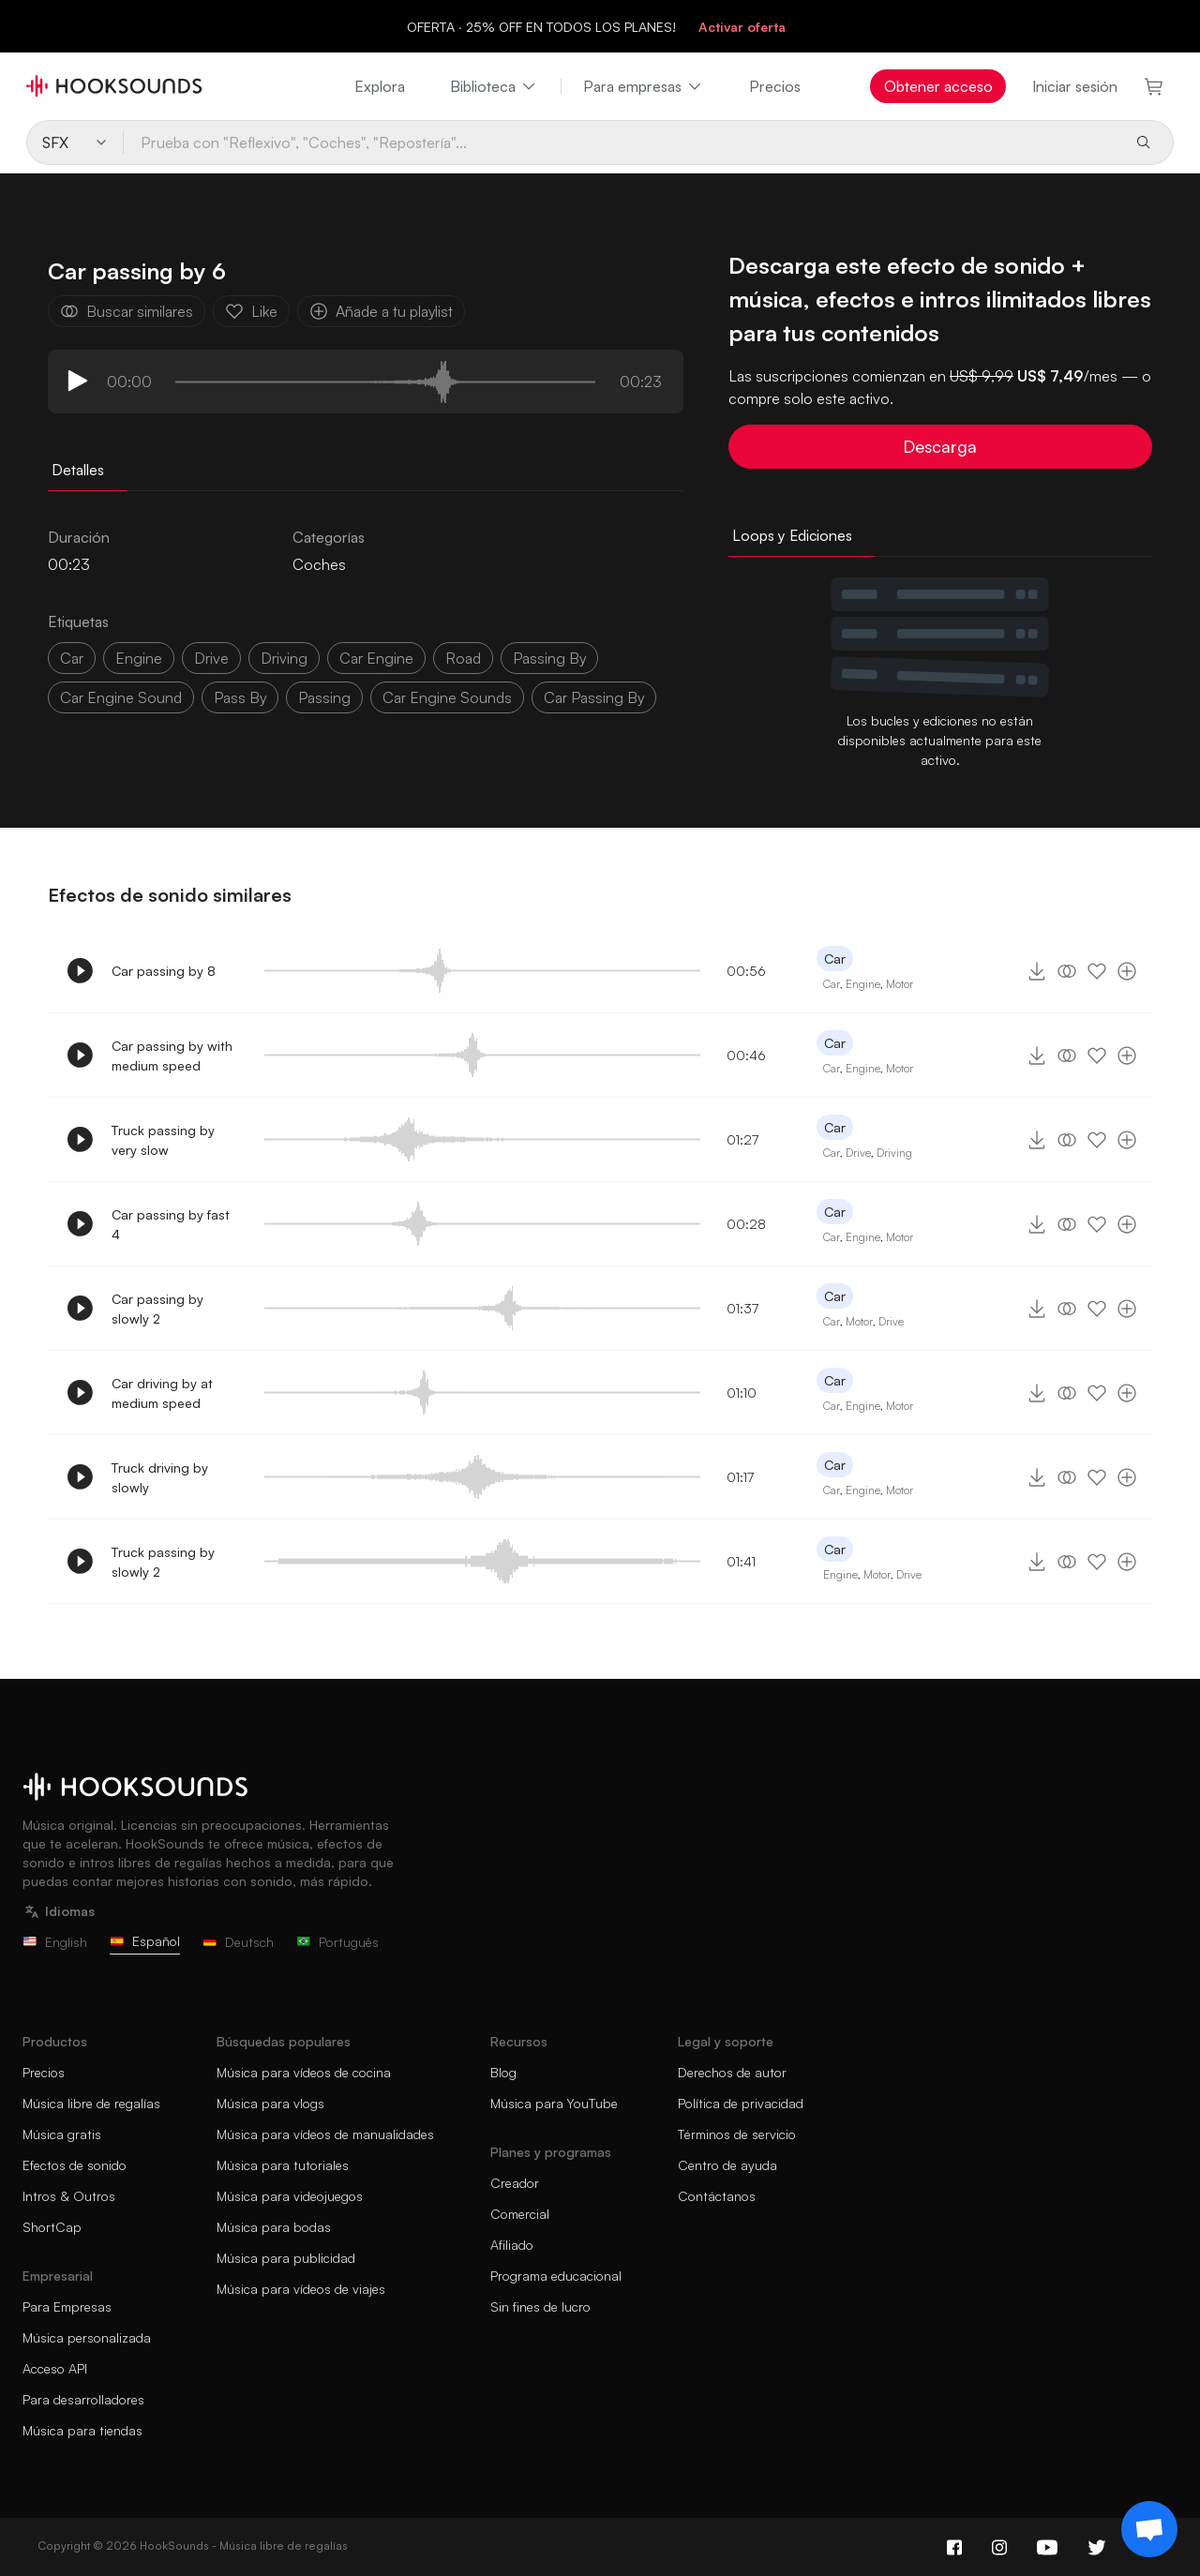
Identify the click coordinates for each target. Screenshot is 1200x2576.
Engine (138, 658)
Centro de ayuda (727, 2165)
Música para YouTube (554, 2103)
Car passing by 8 (164, 971)
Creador (514, 2183)
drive (211, 658)
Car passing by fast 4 (171, 1224)
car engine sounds (447, 697)
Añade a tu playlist (381, 311)
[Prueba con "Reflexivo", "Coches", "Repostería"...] (621, 142)
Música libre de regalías (91, 2103)
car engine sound (121, 697)
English (54, 1942)
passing (324, 697)
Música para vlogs (270, 2103)
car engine (376, 658)
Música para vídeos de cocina (304, 2072)
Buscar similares (126, 311)
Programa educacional (556, 2276)
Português (337, 1942)
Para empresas (643, 86)
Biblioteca (494, 86)
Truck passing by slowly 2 (163, 1562)
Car (835, 958)
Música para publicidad (286, 2258)
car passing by (594, 697)
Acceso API (54, 2368)
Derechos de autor (732, 2072)
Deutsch (238, 1942)
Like (251, 311)
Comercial (519, 2214)
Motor (899, 984)
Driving (894, 1153)
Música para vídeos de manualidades (325, 2134)
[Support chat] (1149, 2529)
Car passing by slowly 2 (157, 1308)
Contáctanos (717, 2196)
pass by (240, 697)
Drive (858, 1153)
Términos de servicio (737, 2134)
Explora (379, 86)
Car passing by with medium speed (172, 1055)
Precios (775, 86)
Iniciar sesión (1075, 86)
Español (145, 1941)
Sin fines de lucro (540, 2306)
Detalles (78, 469)
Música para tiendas (82, 2430)
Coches (319, 564)
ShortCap (52, 2227)
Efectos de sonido (74, 2165)
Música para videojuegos (290, 2196)
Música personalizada (86, 2337)
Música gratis (61, 2134)
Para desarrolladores (83, 2399)
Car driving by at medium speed (162, 1393)
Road (463, 658)
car (71, 658)
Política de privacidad (740, 2103)
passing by (549, 658)
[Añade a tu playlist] (1127, 971)
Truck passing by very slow (163, 1140)
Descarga (940, 446)
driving (284, 658)
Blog (503, 2072)
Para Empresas (67, 2306)
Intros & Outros (68, 2196)
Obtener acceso (938, 86)
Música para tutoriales (283, 2165)
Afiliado (511, 2245)
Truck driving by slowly (160, 1477)
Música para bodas (274, 2227)
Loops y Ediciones (792, 535)
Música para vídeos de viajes (301, 2289)
